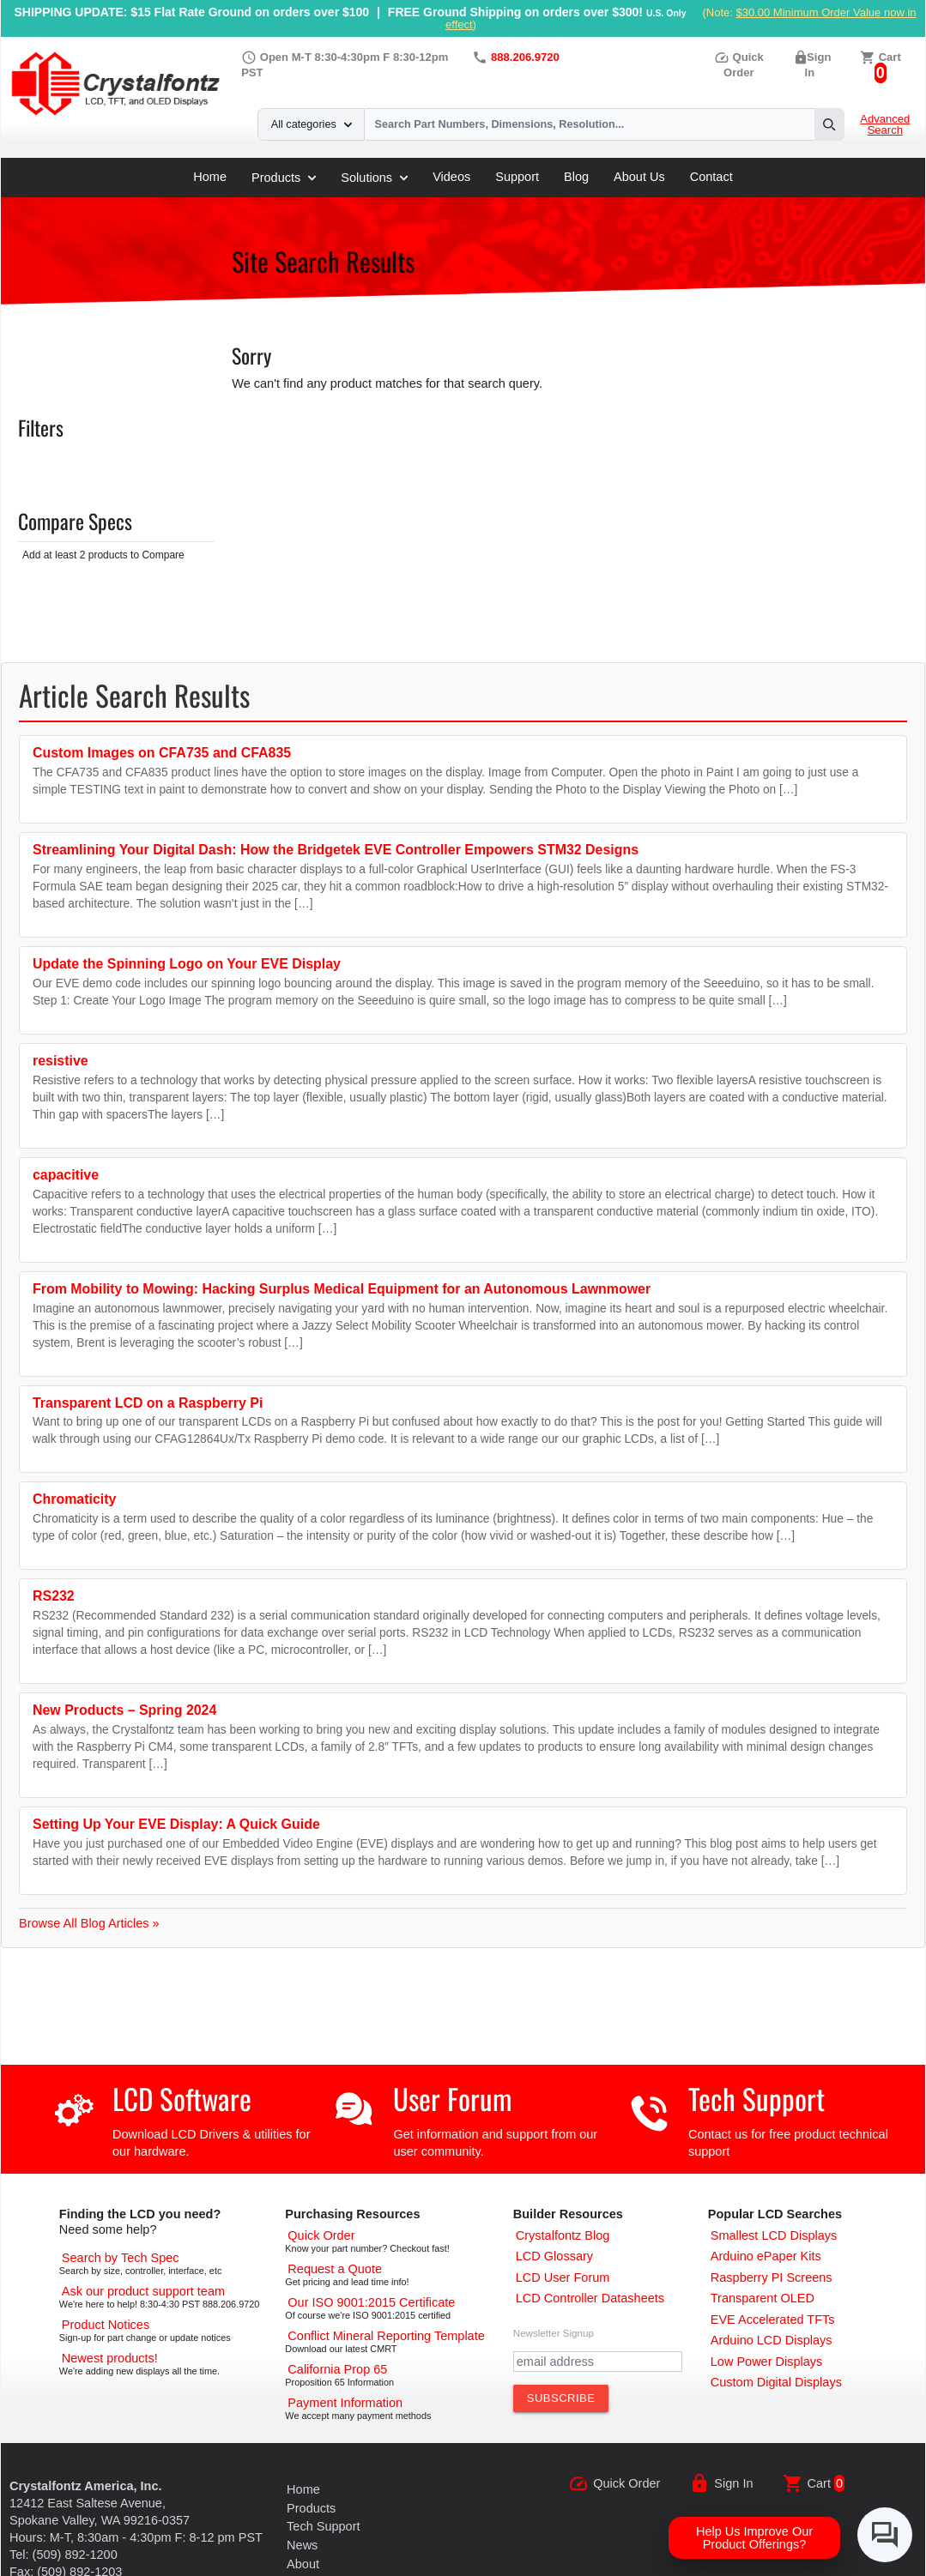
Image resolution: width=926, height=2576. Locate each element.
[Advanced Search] (120, 2258)
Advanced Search (885, 124)
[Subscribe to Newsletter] (561, 2398)
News (302, 2545)
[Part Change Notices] (105, 2325)
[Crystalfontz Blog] (563, 2235)
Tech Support (756, 2099)
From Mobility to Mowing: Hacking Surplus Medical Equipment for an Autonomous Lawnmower (342, 1289)
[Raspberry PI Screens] (771, 2277)
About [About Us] (303, 2564)
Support (517, 177)
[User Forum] (563, 2277)
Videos (451, 177)
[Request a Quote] (334, 2269)
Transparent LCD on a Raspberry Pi (148, 1403)
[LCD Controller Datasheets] (590, 2298)
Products (283, 177)
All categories (311, 124)
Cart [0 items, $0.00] (890, 57)
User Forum (452, 2099)
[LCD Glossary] (554, 2256)
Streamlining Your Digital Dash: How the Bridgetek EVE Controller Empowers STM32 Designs (336, 849)
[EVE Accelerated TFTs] (773, 2319)
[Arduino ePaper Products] (766, 2256)
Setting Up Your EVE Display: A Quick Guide (176, 1824)
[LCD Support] (143, 2291)
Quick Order (626, 2483)
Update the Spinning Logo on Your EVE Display (187, 963)
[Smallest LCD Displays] (774, 2235)
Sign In (733, 2483)
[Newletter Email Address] (597, 2362)
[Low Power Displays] (767, 2361)
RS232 (54, 1596)
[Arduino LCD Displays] (771, 2340)
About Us (639, 177)
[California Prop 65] (337, 2369)
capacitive (66, 1174)
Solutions (374, 177)
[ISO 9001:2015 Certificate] (371, 2302)
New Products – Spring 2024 (124, 1710)
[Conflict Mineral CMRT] (385, 2336)
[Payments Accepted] (344, 2403)
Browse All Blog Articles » (89, 1923)
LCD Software (181, 2099)
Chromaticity (74, 1499)
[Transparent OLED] (762, 2298)
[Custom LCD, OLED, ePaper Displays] (776, 2382)
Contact (711, 177)
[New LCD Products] (110, 2358)
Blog (576, 177)
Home (210, 177)
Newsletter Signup (553, 2332)
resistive (60, 1060)
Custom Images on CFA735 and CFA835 (162, 752)
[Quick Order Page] (320, 2235)
